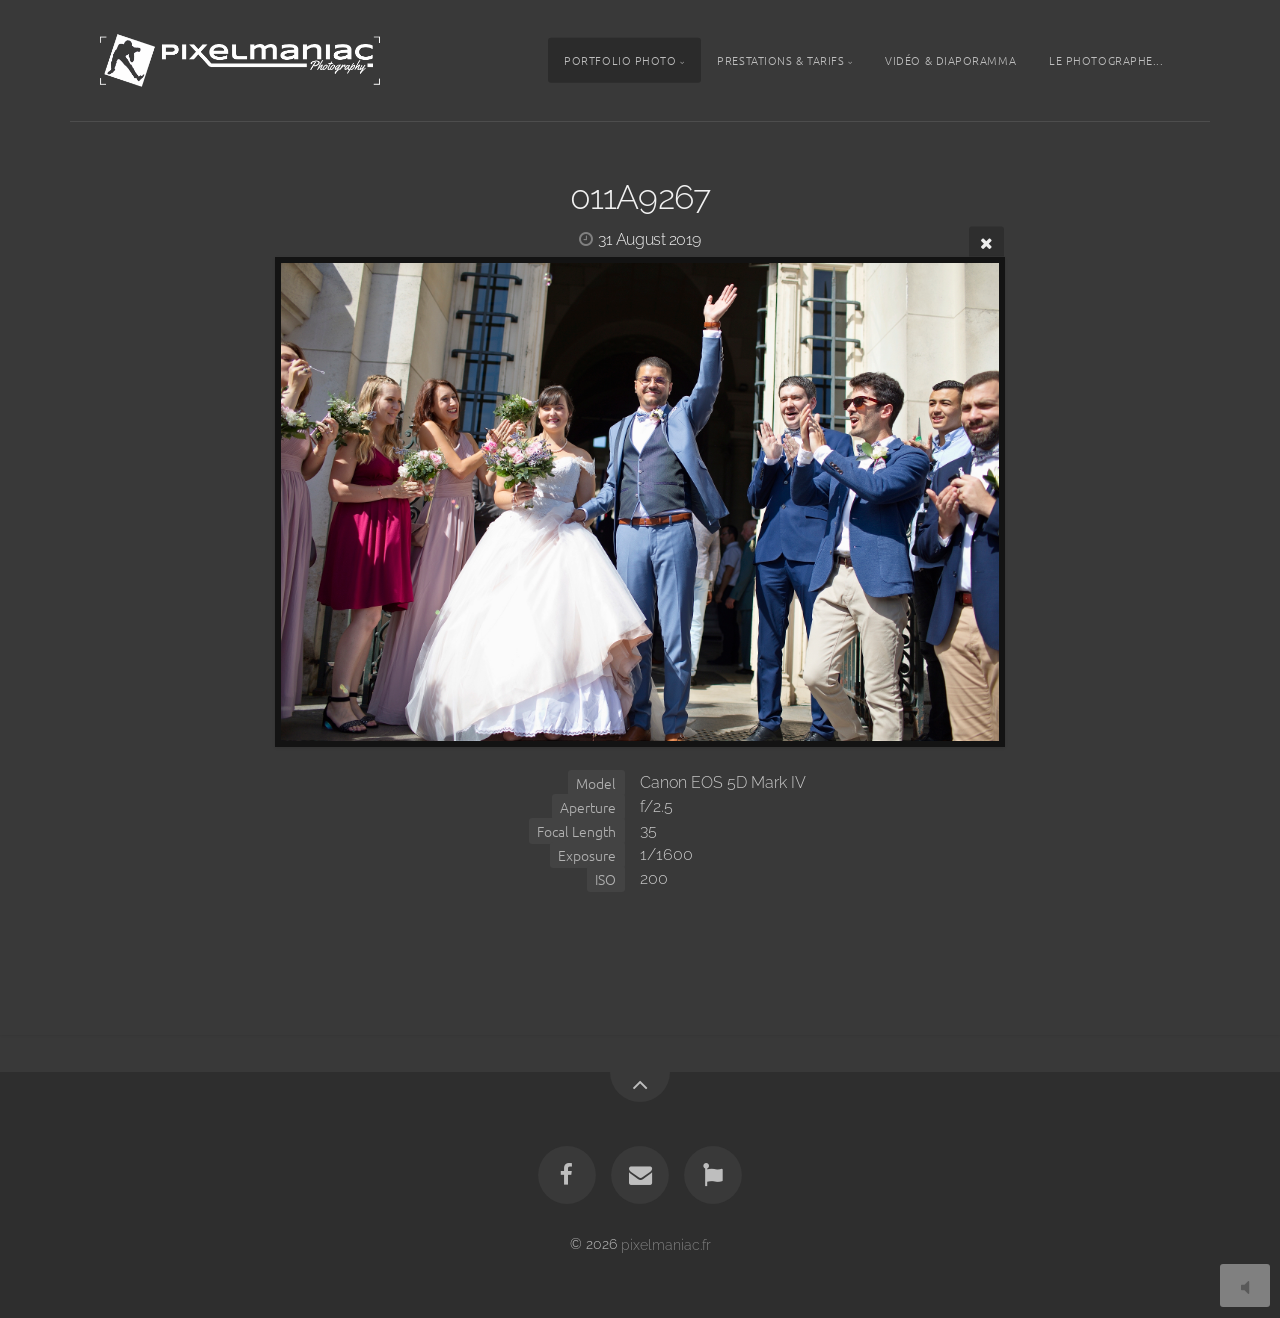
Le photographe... (1106, 60)
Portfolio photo (620, 60)
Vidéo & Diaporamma (950, 60)
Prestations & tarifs (780, 60)
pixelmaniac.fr (666, 1243)
